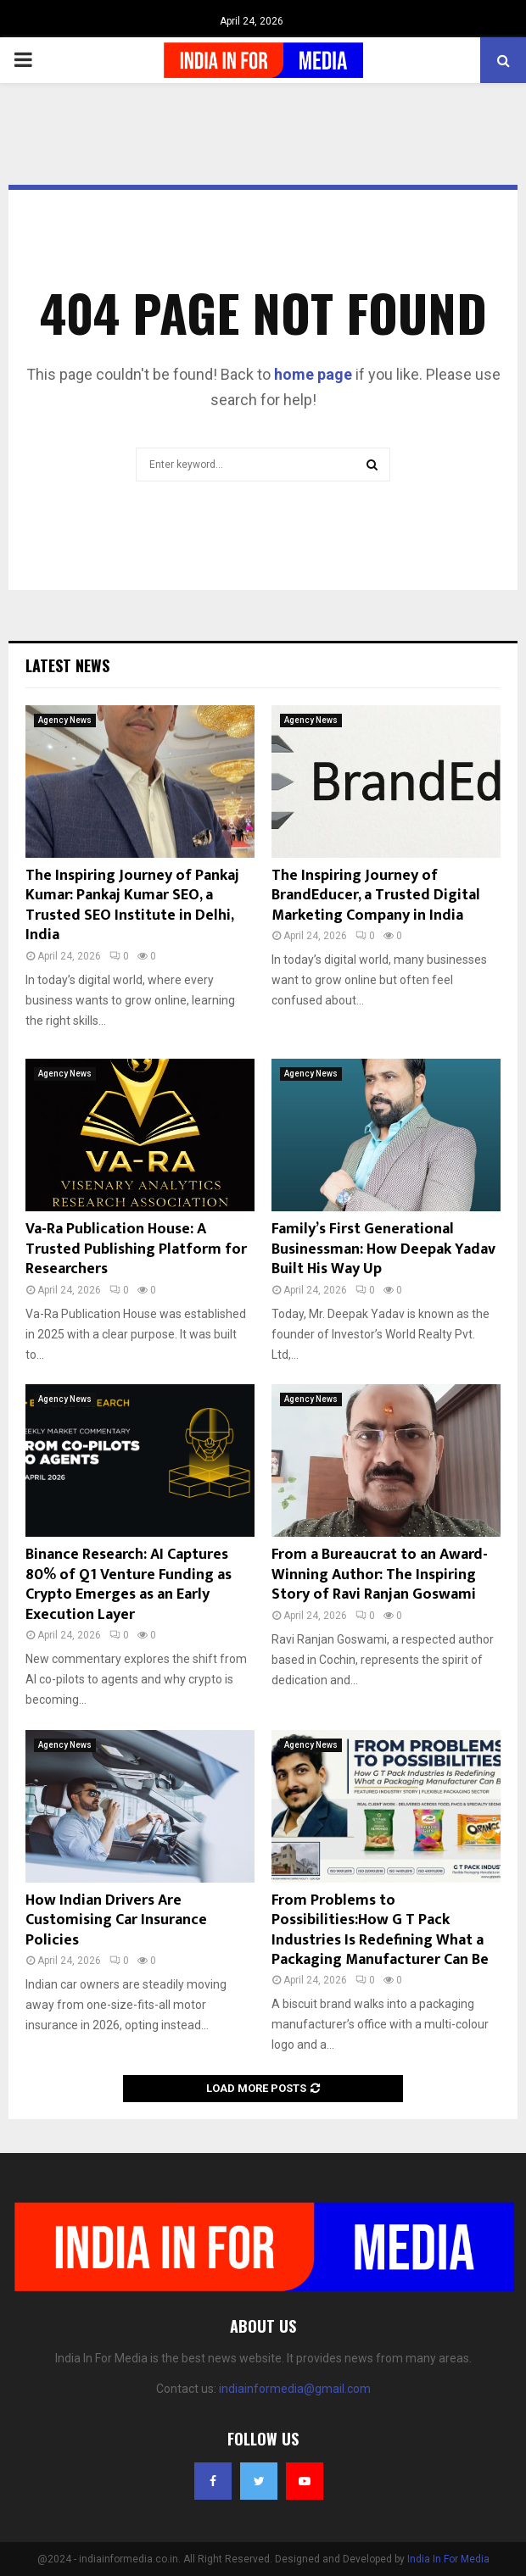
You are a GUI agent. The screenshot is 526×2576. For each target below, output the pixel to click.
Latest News (67, 665)
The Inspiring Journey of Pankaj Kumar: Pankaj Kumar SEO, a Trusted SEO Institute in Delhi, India (132, 905)
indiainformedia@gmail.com (295, 2388)
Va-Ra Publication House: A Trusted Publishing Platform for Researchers (136, 1249)
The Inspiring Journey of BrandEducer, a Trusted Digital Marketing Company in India (375, 895)
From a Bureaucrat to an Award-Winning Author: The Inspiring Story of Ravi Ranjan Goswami (379, 1574)
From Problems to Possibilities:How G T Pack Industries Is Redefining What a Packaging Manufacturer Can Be (380, 1930)
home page (313, 374)
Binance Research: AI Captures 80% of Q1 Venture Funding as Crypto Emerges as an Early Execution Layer (128, 1584)
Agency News (65, 720)
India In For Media (448, 2559)
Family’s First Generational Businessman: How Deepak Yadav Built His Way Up (383, 1249)
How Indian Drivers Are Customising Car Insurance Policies (116, 1920)
